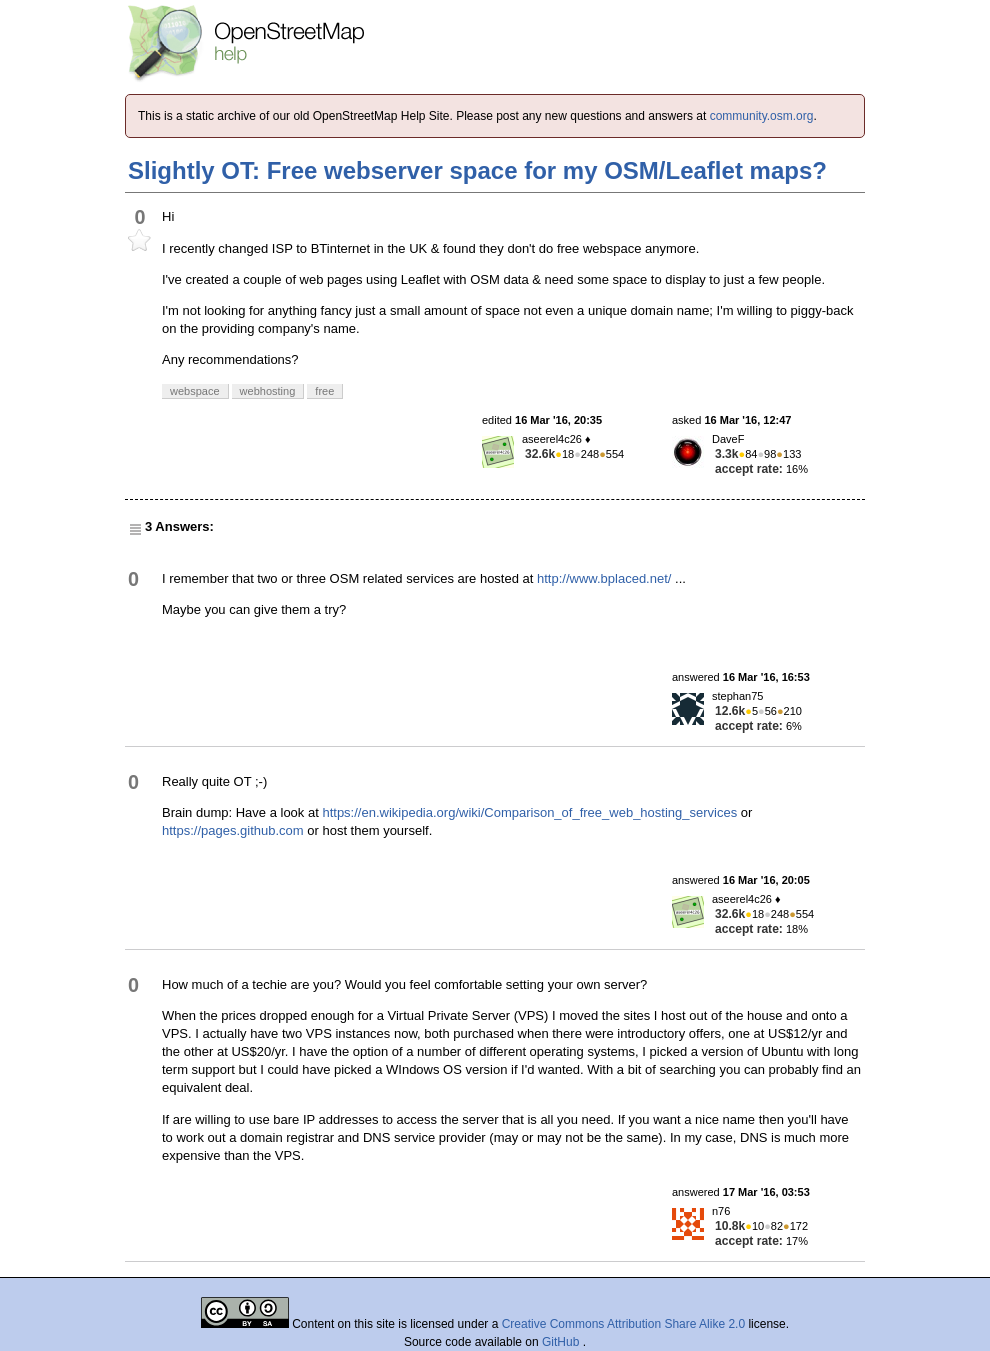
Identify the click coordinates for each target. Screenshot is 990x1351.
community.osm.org (762, 116)
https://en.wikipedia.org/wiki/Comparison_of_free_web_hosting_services (529, 812)
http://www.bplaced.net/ (604, 578)
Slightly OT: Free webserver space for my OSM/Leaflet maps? (477, 170)
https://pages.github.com (233, 830)
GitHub (562, 1342)
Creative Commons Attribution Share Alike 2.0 (623, 1324)
